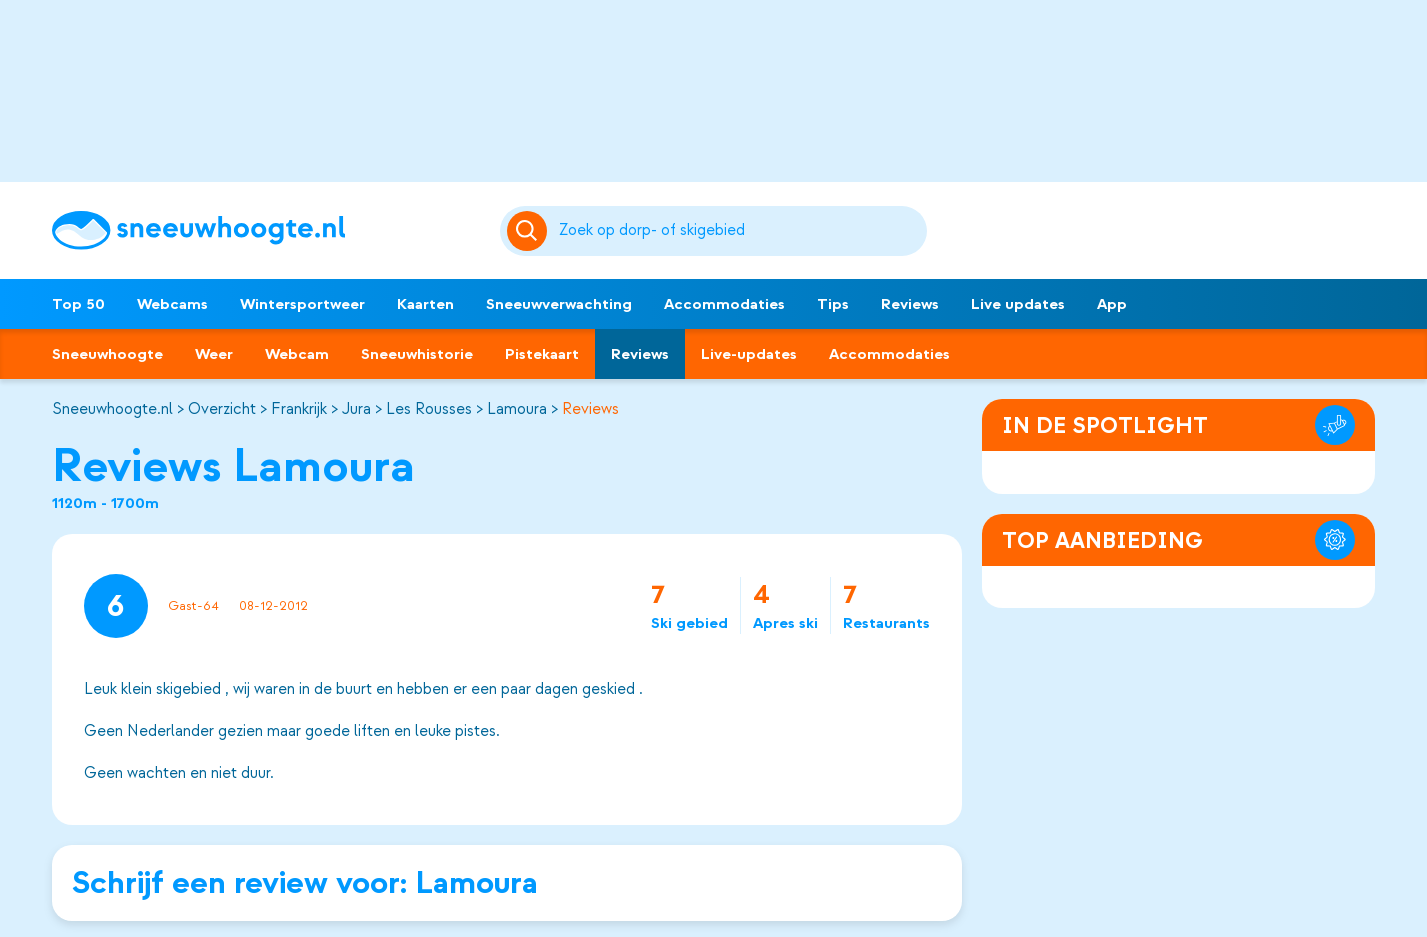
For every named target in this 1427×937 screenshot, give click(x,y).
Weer (214, 354)
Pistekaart (542, 354)
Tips (833, 304)
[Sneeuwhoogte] (266, 230)
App (1112, 304)
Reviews (910, 304)
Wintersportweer (302, 304)
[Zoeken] (740, 231)
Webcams (172, 304)
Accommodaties (724, 304)
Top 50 (78, 304)
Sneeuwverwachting (559, 304)
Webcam (297, 354)
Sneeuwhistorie (417, 354)
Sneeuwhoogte (107, 354)
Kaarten (425, 304)
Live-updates (749, 354)
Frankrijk (299, 409)
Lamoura (517, 409)
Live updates (1018, 304)
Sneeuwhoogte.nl (112, 409)
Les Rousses (429, 409)
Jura (356, 409)
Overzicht (222, 409)
